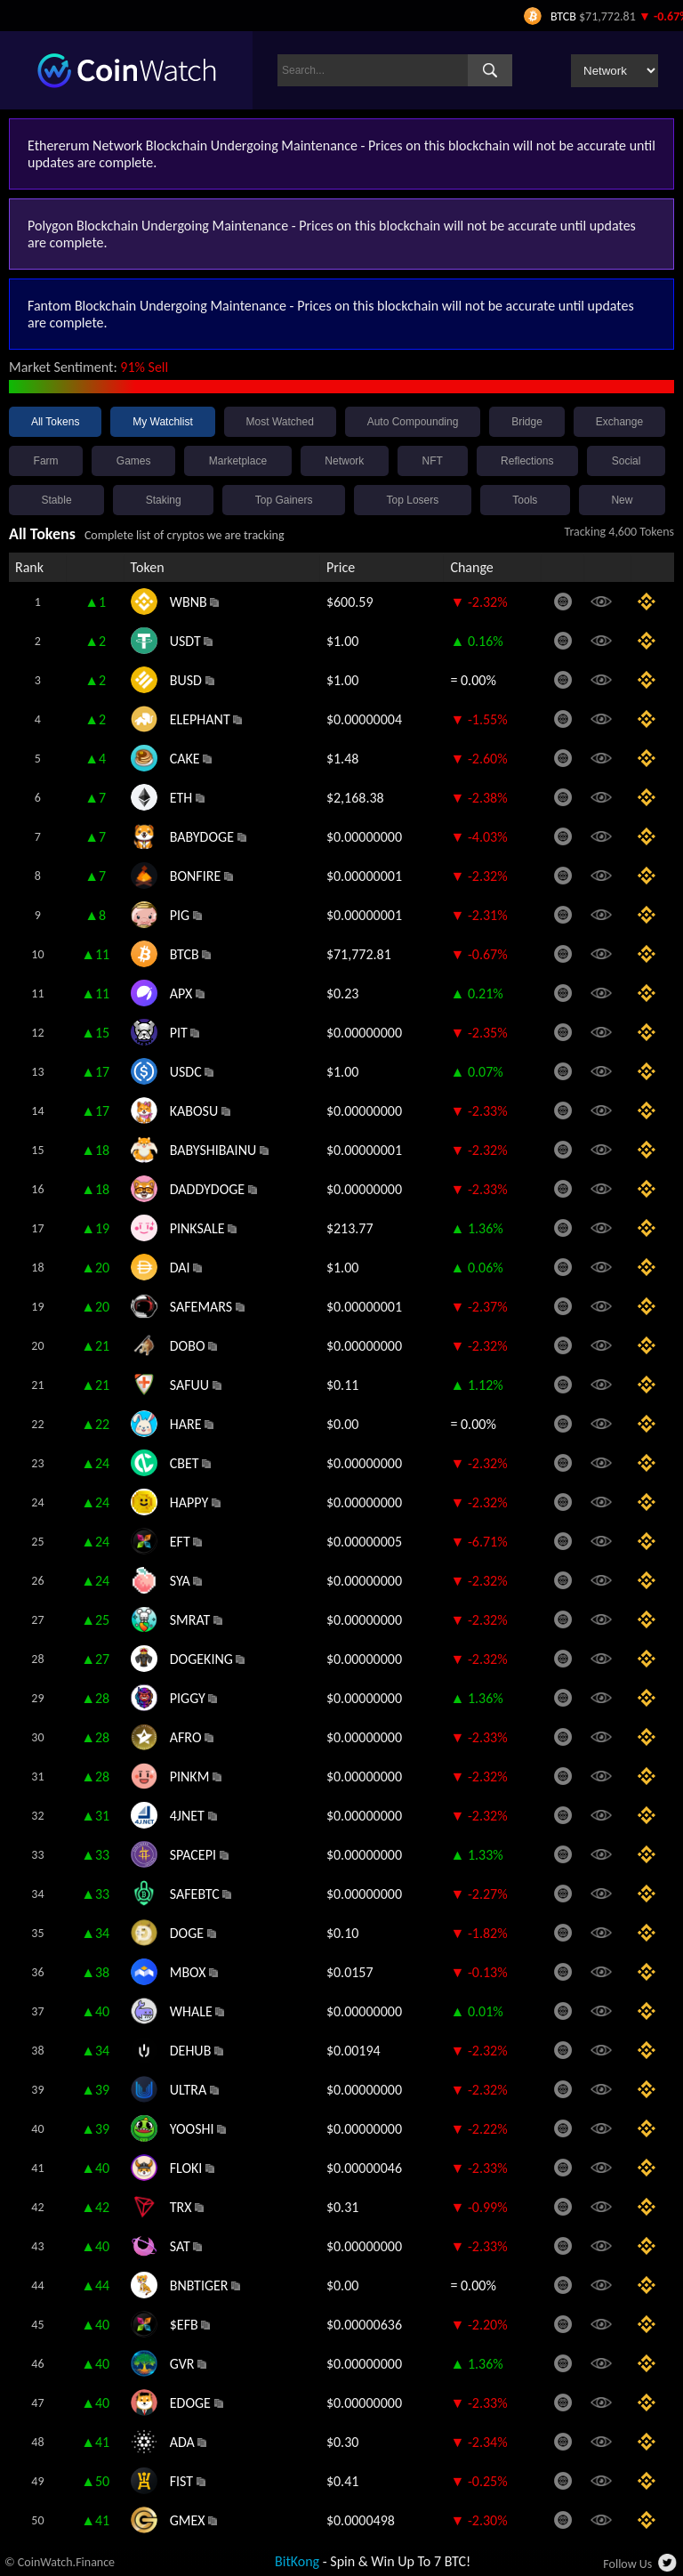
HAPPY (189, 1502)
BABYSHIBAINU (213, 1150)
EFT (180, 1541)
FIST (181, 2481)
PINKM (190, 1776)
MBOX (188, 1972)
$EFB (184, 2324)
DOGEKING (201, 1659)
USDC (186, 1071)
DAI (180, 1267)
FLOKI (186, 2168)
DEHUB (191, 2050)
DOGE (187, 1933)
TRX (181, 2207)
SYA (180, 1580)
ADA (182, 2442)
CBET (184, 1463)
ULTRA (188, 2089)
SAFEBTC (195, 1894)
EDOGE (190, 2402)
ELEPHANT (200, 719)
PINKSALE (197, 1228)
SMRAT (190, 1619)
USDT (185, 641)
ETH (181, 797)
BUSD (186, 680)
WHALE (191, 2011)
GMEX (187, 2520)
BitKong (297, 2561)
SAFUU (189, 1385)
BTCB (184, 954)
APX (181, 993)
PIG (179, 915)
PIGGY (187, 1698)
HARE (186, 1424)
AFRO (186, 1737)
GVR (182, 2363)
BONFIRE (195, 876)
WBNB (188, 602)
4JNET (187, 1815)
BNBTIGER (199, 2285)
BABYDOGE (202, 836)
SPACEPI (193, 1854)
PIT (179, 1032)
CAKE (185, 758)
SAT (180, 2246)
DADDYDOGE (207, 1189)
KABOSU (194, 1110)
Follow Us (627, 2564)
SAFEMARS (201, 1306)
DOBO (187, 1345)
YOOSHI (192, 2128)
